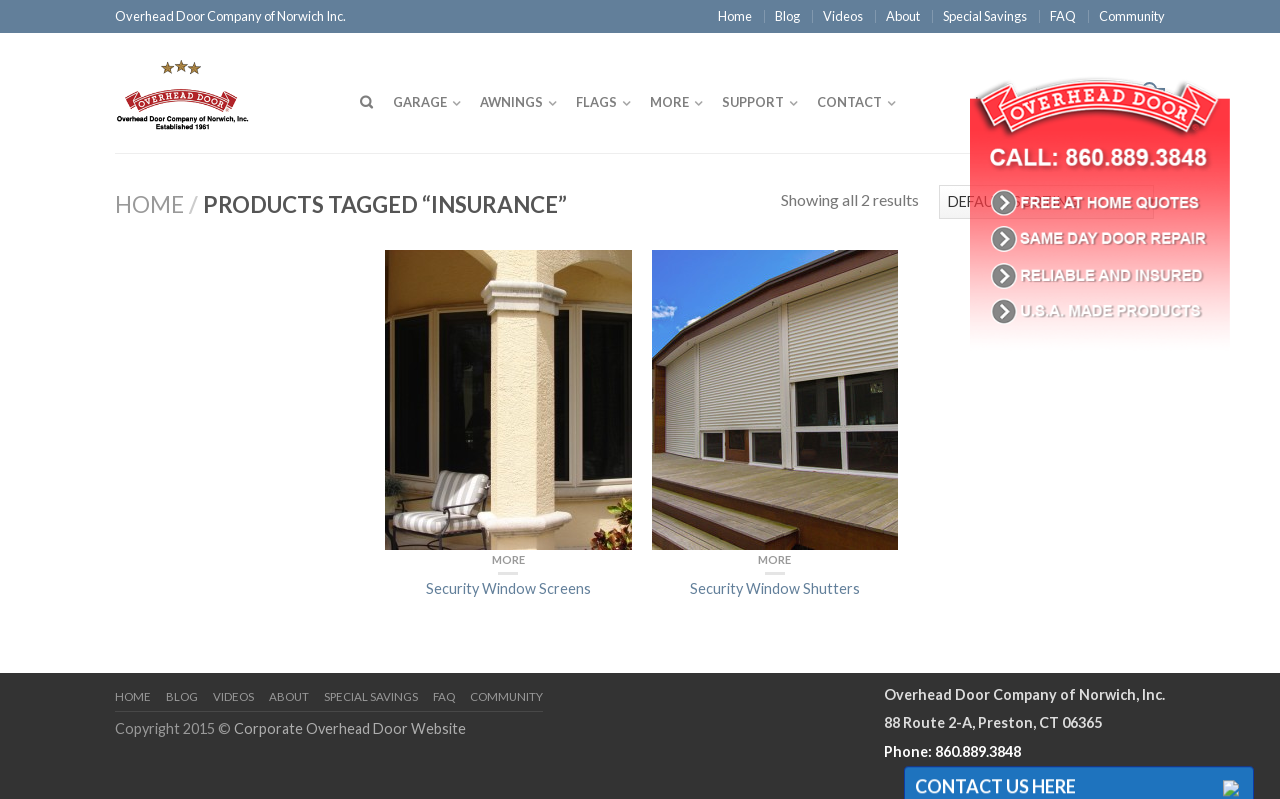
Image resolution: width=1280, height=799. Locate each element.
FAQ (1063, 16)
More (669, 102)
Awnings (511, 102)
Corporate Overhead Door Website (350, 728)
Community (1132, 16)
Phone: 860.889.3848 (952, 751)
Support (753, 102)
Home (735, 16)
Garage (420, 102)
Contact (849, 102)
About (903, 16)
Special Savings (985, 16)
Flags (596, 102)
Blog (787, 16)
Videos (843, 16)
